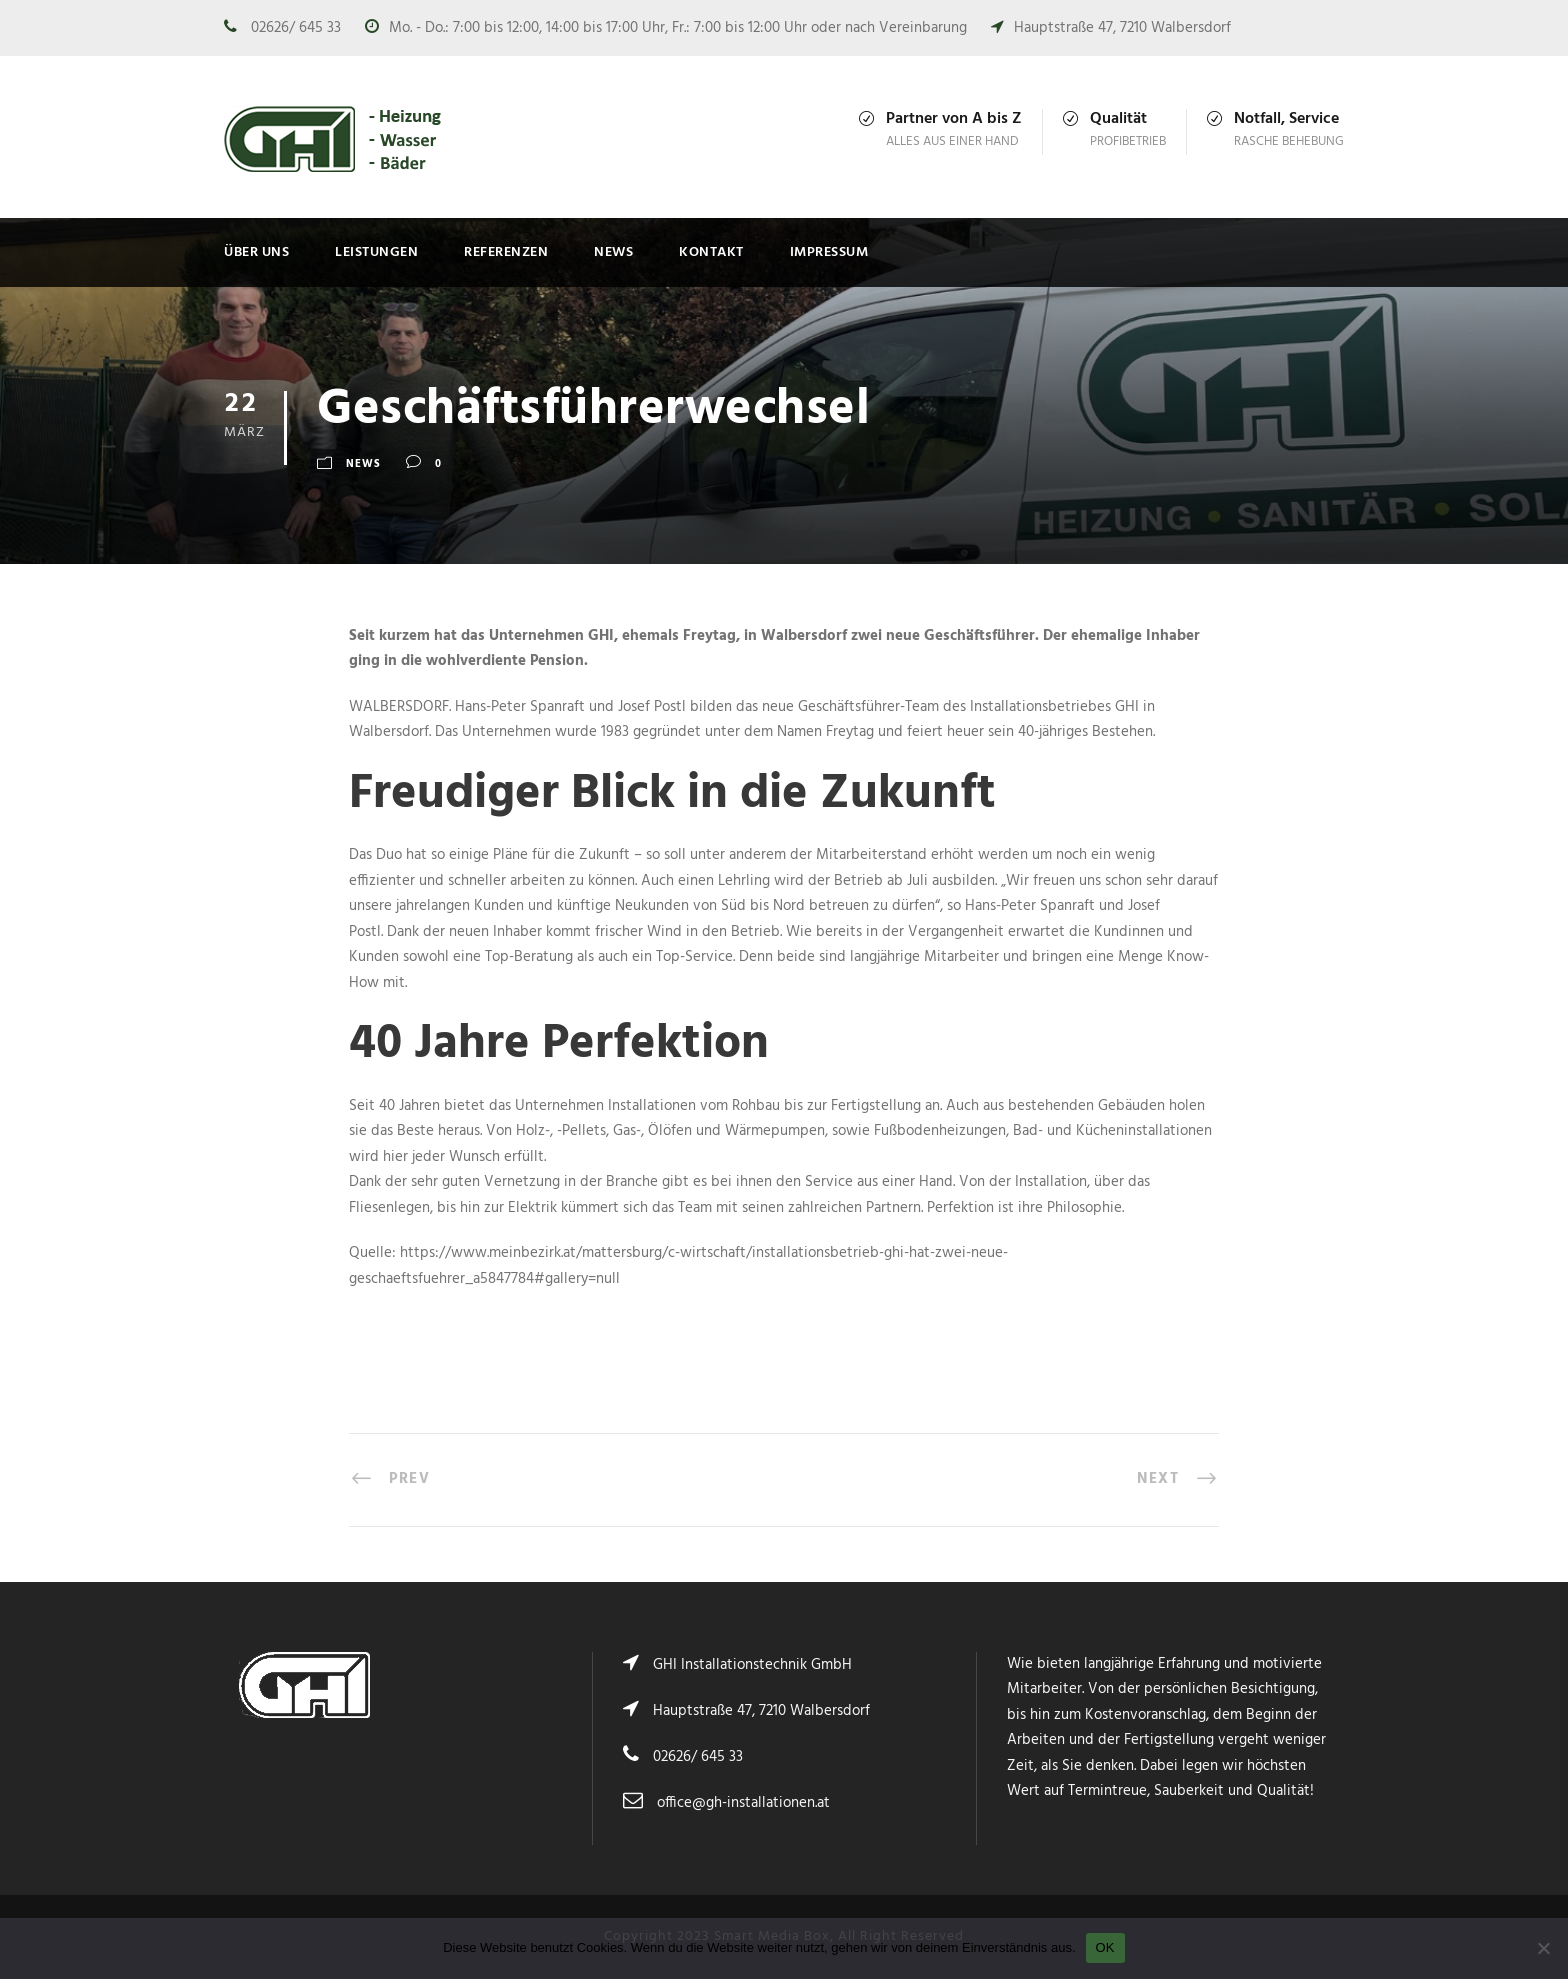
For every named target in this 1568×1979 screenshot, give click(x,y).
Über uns (256, 252)
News (613, 252)
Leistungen (376, 252)
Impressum (829, 252)
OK (1105, 1947)
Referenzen (506, 252)
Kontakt (711, 252)
